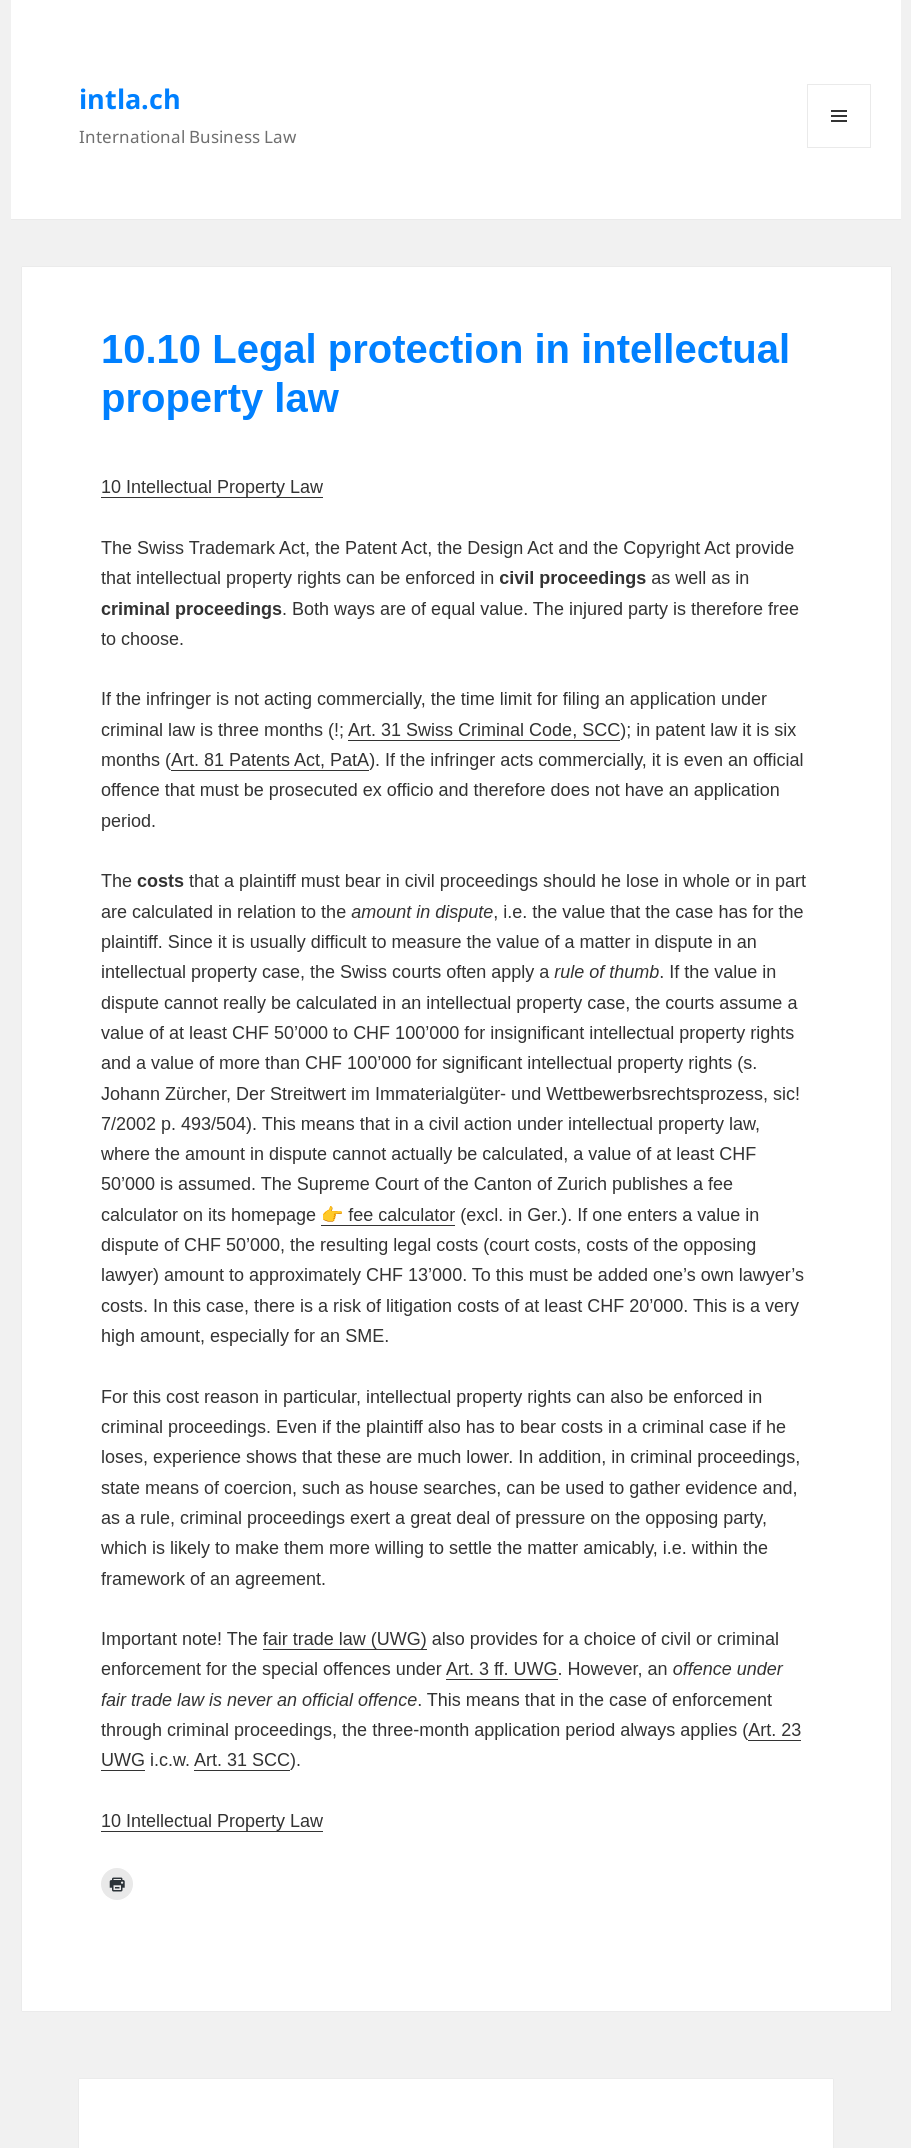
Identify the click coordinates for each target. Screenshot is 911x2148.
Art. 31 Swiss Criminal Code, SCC (484, 730)
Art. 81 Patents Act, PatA (270, 760)
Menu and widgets (839, 147)
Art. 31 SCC (242, 1760)
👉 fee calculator (388, 1215)
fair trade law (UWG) (345, 1639)
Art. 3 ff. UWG (502, 1669)
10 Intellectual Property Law (212, 487)
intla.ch (130, 98)
